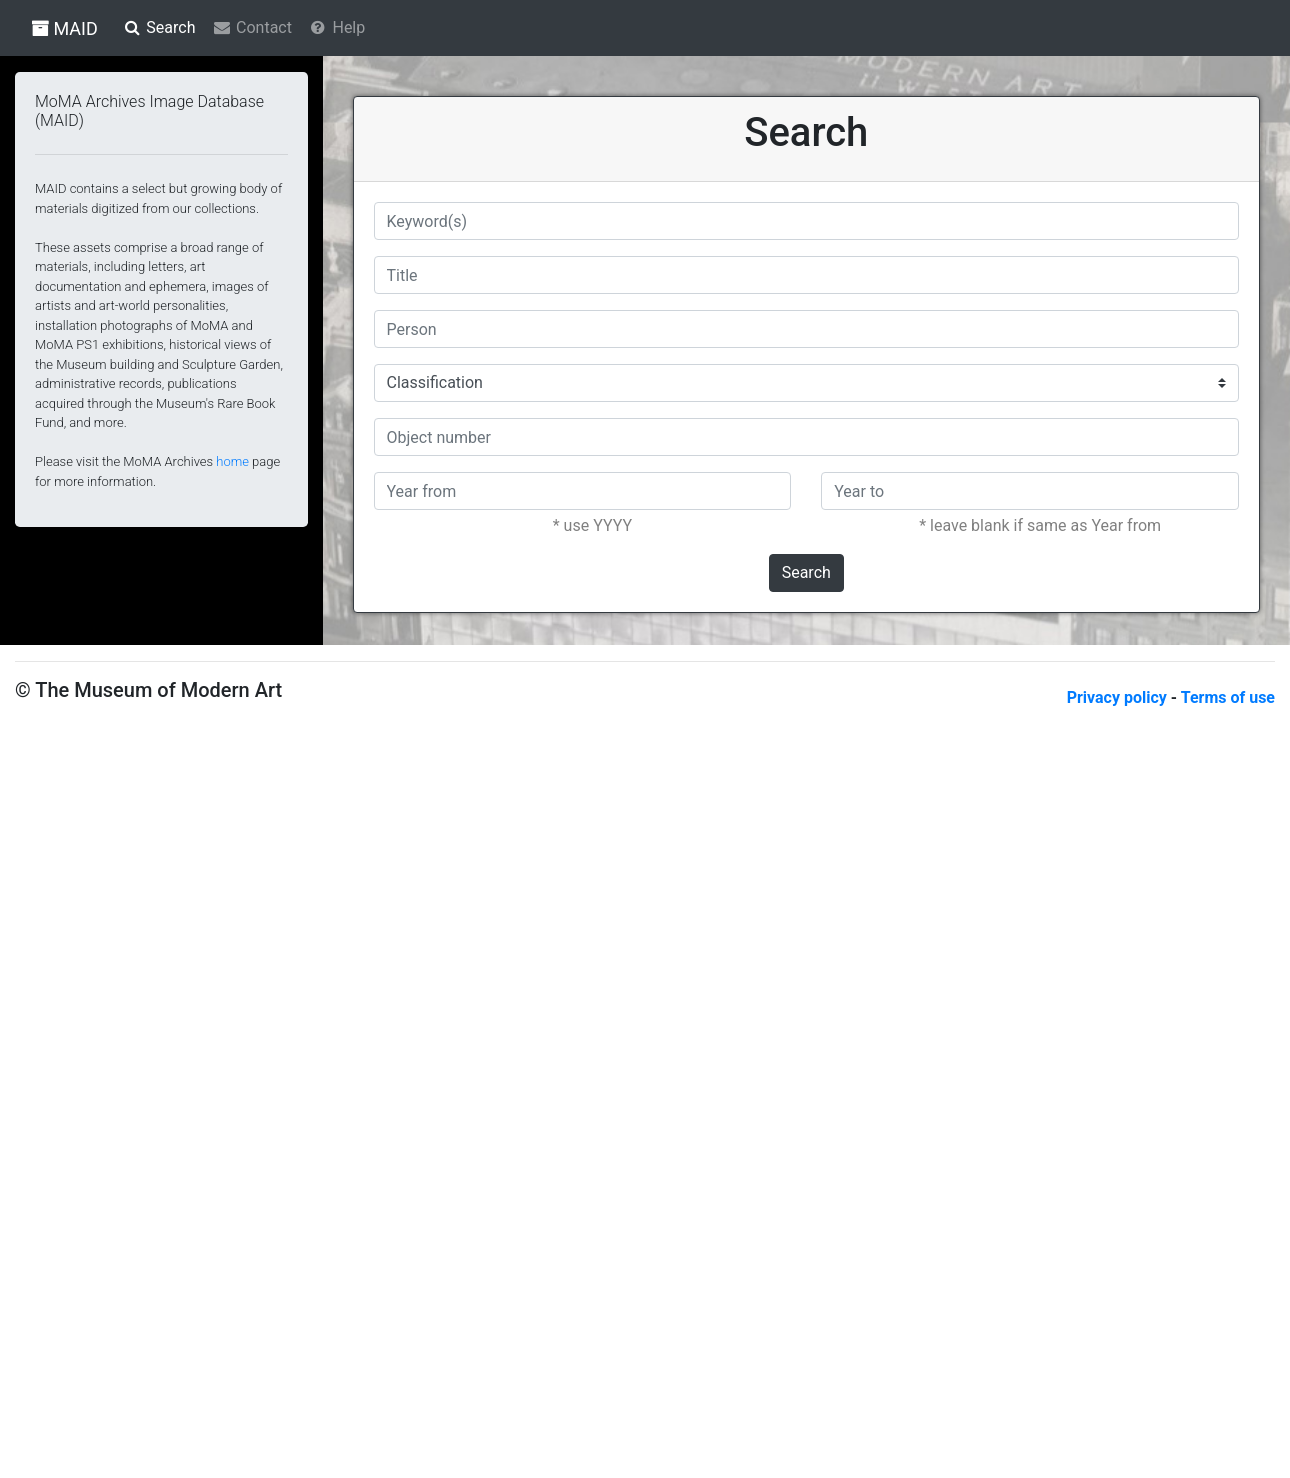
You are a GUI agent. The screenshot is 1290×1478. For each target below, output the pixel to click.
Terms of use (1228, 697)
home (232, 461)
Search (806, 572)
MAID (64, 28)
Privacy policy (1119, 697)
